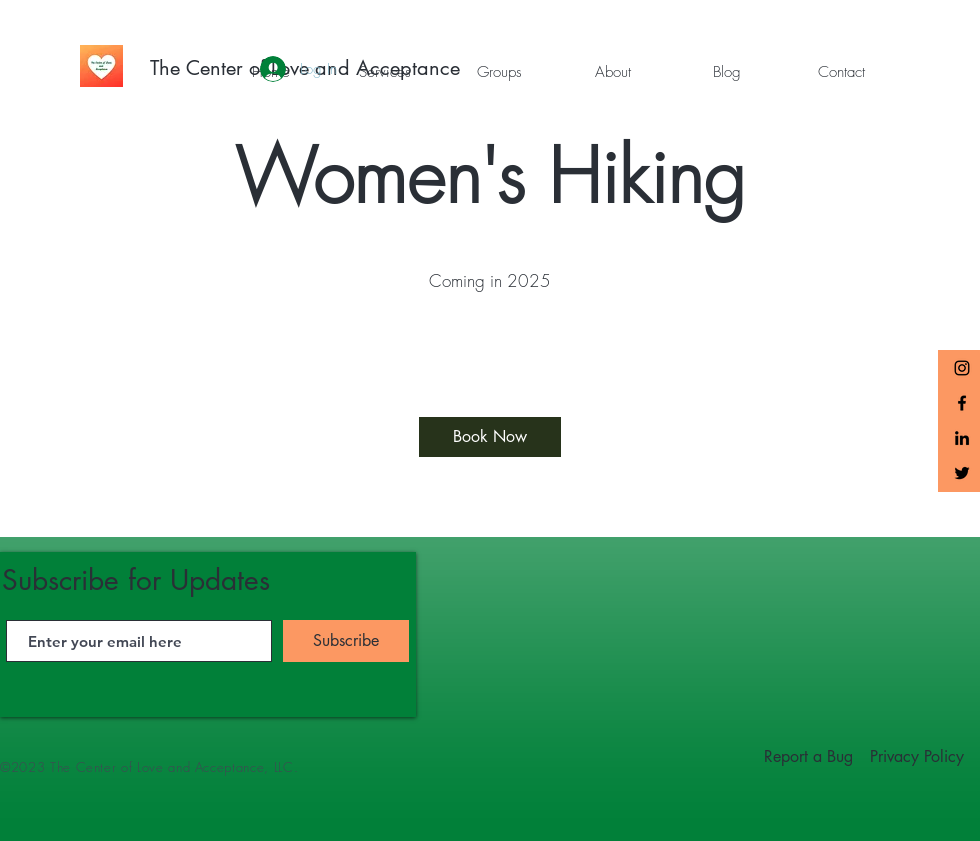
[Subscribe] (346, 641)
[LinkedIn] (962, 438)
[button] (385, 72)
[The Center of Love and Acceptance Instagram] (962, 368)
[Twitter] (962, 473)
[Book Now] (490, 437)
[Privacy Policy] (917, 757)
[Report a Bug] (808, 757)
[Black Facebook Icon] (962, 403)
